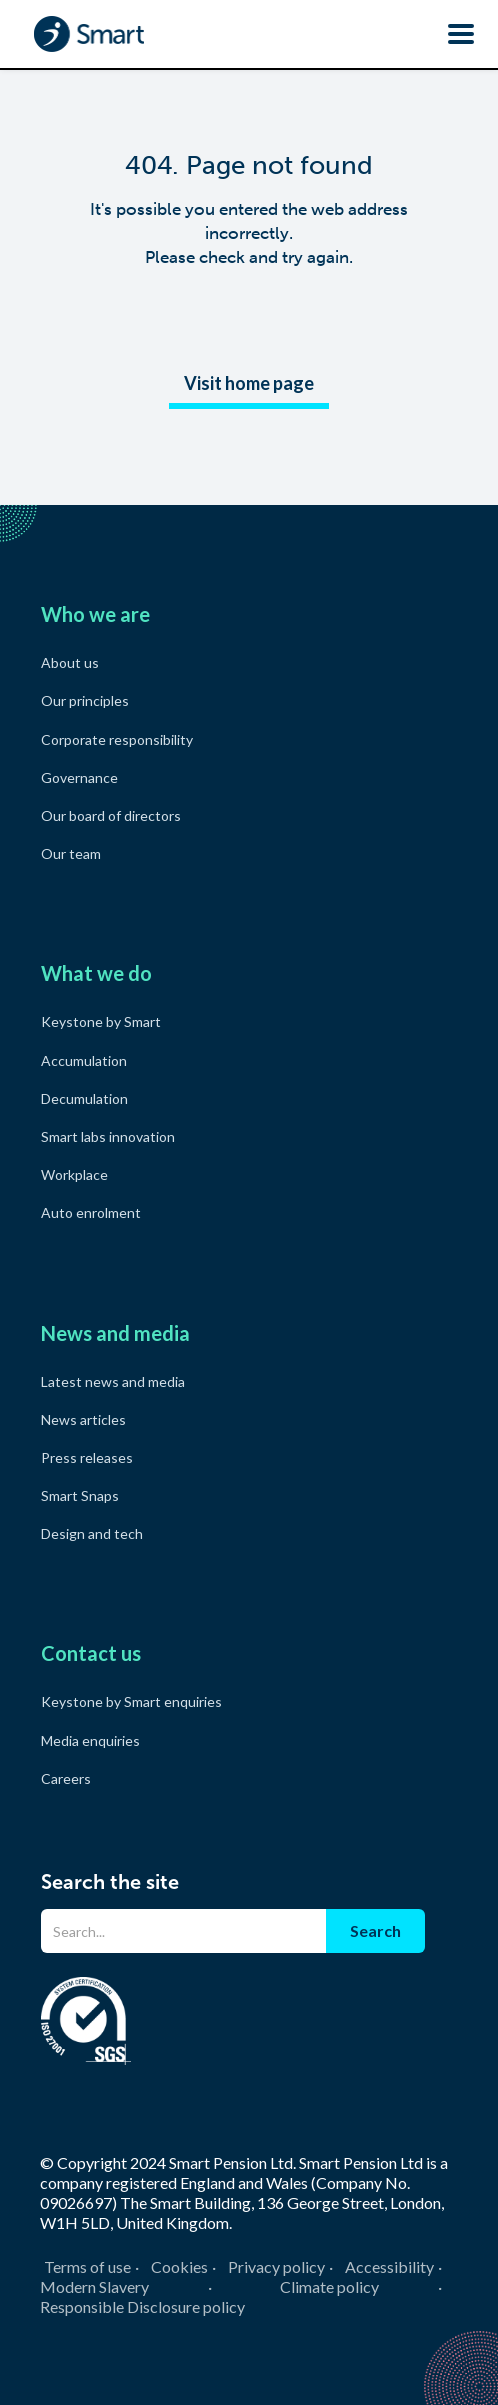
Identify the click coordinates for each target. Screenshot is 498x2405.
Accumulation (84, 1060)
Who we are (95, 614)
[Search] (183, 1931)
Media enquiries (90, 1740)
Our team (71, 853)
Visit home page (249, 383)
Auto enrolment (91, 1212)
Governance (79, 777)
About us (70, 662)
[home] (84, 34)
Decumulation (84, 1098)
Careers (66, 1778)
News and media (115, 1333)
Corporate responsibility (117, 739)
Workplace (74, 1174)
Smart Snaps (80, 1495)
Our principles (85, 700)
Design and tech (92, 1533)
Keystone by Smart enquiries (131, 1701)
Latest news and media (113, 1381)
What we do (96, 973)
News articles (83, 1419)
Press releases (87, 1457)
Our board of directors (111, 815)
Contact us (91, 1653)
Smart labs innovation (108, 1136)
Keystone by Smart (101, 1021)
